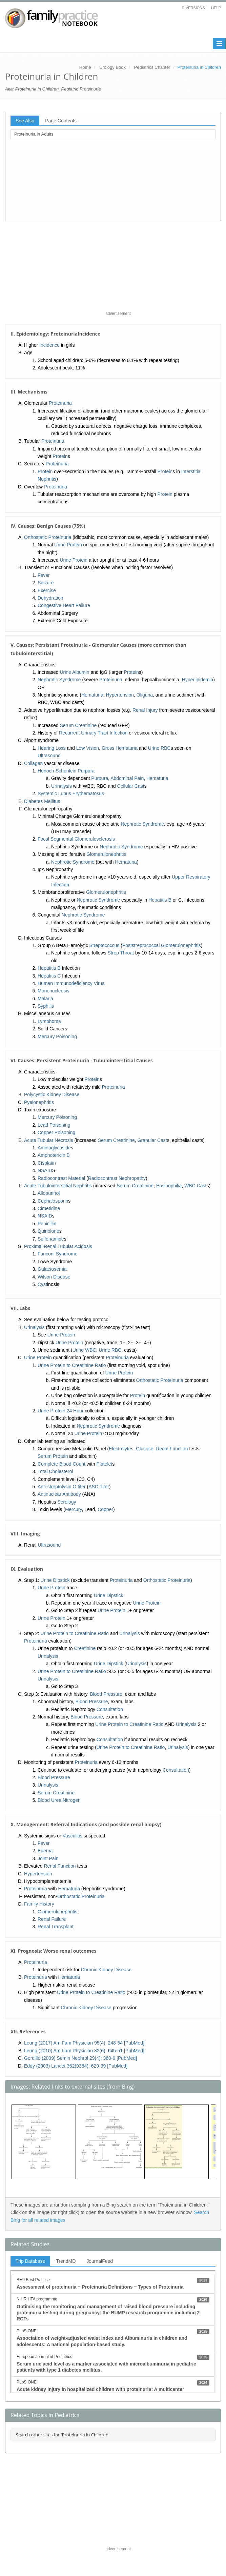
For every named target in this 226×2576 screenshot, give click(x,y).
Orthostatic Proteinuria (47, 537)
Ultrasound (49, 755)
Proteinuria (60, 403)
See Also (25, 120)
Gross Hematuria (120, 748)
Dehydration (50, 598)
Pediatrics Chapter (152, 67)
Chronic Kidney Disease (106, 1969)
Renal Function (172, 1448)
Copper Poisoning (56, 1132)
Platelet (104, 1464)
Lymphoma (49, 1021)
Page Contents (61, 120)
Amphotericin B (54, 1155)
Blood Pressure (106, 1694)
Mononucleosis (53, 990)
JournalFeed (99, 2261)
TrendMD (66, 2261)
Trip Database (30, 2261)
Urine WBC (84, 1350)
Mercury (73, 1509)
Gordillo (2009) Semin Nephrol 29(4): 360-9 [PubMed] (80, 2058)
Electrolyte (120, 1448)
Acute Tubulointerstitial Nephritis (58, 1185)
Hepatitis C (49, 976)
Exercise (47, 590)
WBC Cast (195, 1185)
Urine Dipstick (54, 1580)
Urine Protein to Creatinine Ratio (72, 1365)
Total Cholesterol (55, 1471)
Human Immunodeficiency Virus (71, 983)
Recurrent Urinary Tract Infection (93, 733)
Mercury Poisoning (57, 1036)
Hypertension (120, 695)
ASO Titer (98, 1486)
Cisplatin (47, 1163)
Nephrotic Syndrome (59, 679)
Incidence (49, 345)
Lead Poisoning (54, 1125)
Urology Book (112, 67)
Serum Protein (53, 1456)
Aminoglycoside (54, 1147)
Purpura (99, 778)
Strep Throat (121, 952)
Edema (45, 1850)
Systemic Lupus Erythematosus (71, 793)
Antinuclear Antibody (59, 1494)
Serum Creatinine (78, 725)
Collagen (33, 763)
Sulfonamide (51, 1239)
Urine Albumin (74, 672)
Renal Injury (145, 710)
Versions (195, 8)
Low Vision (87, 748)
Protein (60, 456)
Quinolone (48, 1231)
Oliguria (145, 695)
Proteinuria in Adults (34, 134)
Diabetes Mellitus (42, 801)
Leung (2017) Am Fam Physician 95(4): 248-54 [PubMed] (84, 2043)
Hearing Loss (52, 748)
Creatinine (85, 1648)
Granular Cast (152, 1140)
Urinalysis (61, 786)
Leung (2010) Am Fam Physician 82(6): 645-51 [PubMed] (84, 2050)
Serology (66, 1502)
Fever (44, 575)
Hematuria (92, 695)
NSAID (45, 1170)
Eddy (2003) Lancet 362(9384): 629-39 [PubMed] (75, 2066)
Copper (105, 1509)
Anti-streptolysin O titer (62, 1486)
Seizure (46, 582)
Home (85, 67)
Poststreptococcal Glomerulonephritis (161, 945)
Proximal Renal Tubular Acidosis (58, 1246)
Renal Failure (52, 1919)
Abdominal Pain (127, 778)
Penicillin (47, 1223)
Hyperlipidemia (197, 679)
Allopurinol (49, 1193)
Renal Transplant (56, 1926)
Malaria (45, 998)
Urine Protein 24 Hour (60, 1410)
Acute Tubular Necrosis (48, 1140)
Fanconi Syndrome (58, 1253)
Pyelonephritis (39, 1102)
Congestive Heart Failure (64, 605)
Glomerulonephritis (106, 854)
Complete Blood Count (61, 1464)
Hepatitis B (159, 900)
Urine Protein (68, 544)
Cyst (42, 1284)
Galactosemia (52, 1269)
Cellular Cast (130, 786)
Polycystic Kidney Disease (51, 1094)
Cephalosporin (53, 1201)
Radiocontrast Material (61, 1178)
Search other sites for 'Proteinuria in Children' (62, 2435)
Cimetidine (49, 1208)
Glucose (144, 1448)
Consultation (110, 1709)
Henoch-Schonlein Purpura (66, 770)
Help (216, 8)
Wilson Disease (54, 1277)
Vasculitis (72, 1835)
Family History (39, 1904)
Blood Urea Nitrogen (59, 1800)
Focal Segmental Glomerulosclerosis (76, 839)
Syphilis (46, 1006)
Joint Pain (48, 1858)
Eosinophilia (169, 1185)
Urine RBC (159, 748)
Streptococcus (104, 945)
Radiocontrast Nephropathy (117, 1178)
